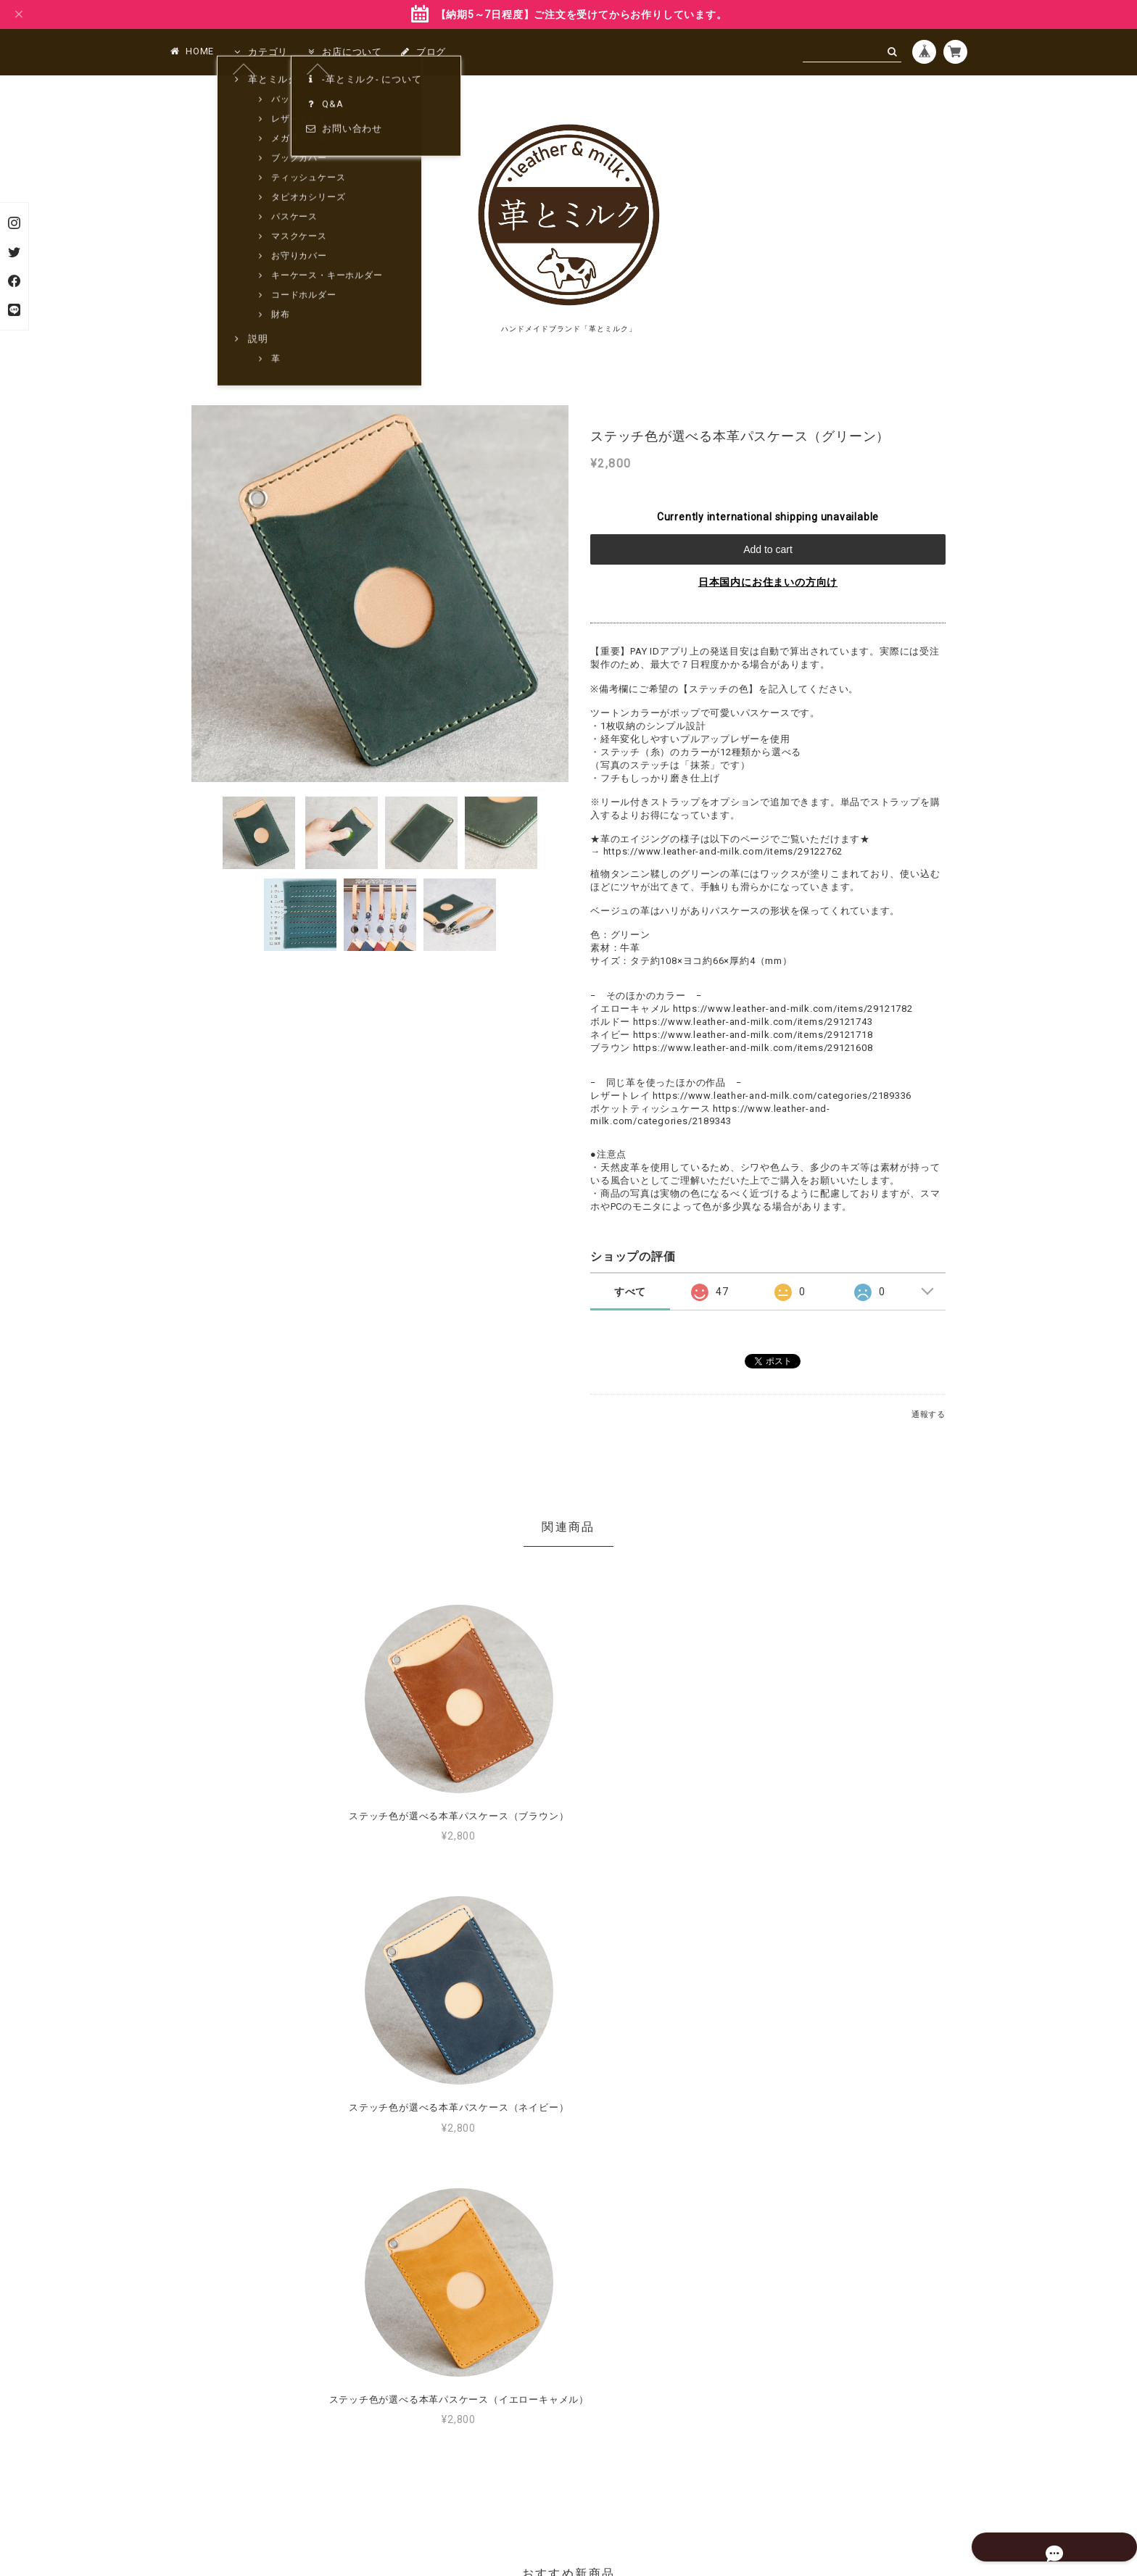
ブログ (423, 51)
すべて (630, 1291)
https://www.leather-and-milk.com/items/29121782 (793, 1008)
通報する (928, 1414)
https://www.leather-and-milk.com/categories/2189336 (782, 1095)
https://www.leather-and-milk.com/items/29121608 (753, 1047)
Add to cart (768, 549)
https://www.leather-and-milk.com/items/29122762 (723, 851)
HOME (192, 51)
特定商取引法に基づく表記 (614, 2490)
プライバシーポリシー (498, 2490)
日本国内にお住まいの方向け (768, 582)
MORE (753, 2260)
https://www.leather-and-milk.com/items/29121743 (753, 1021)
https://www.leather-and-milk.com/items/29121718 (753, 1034)
